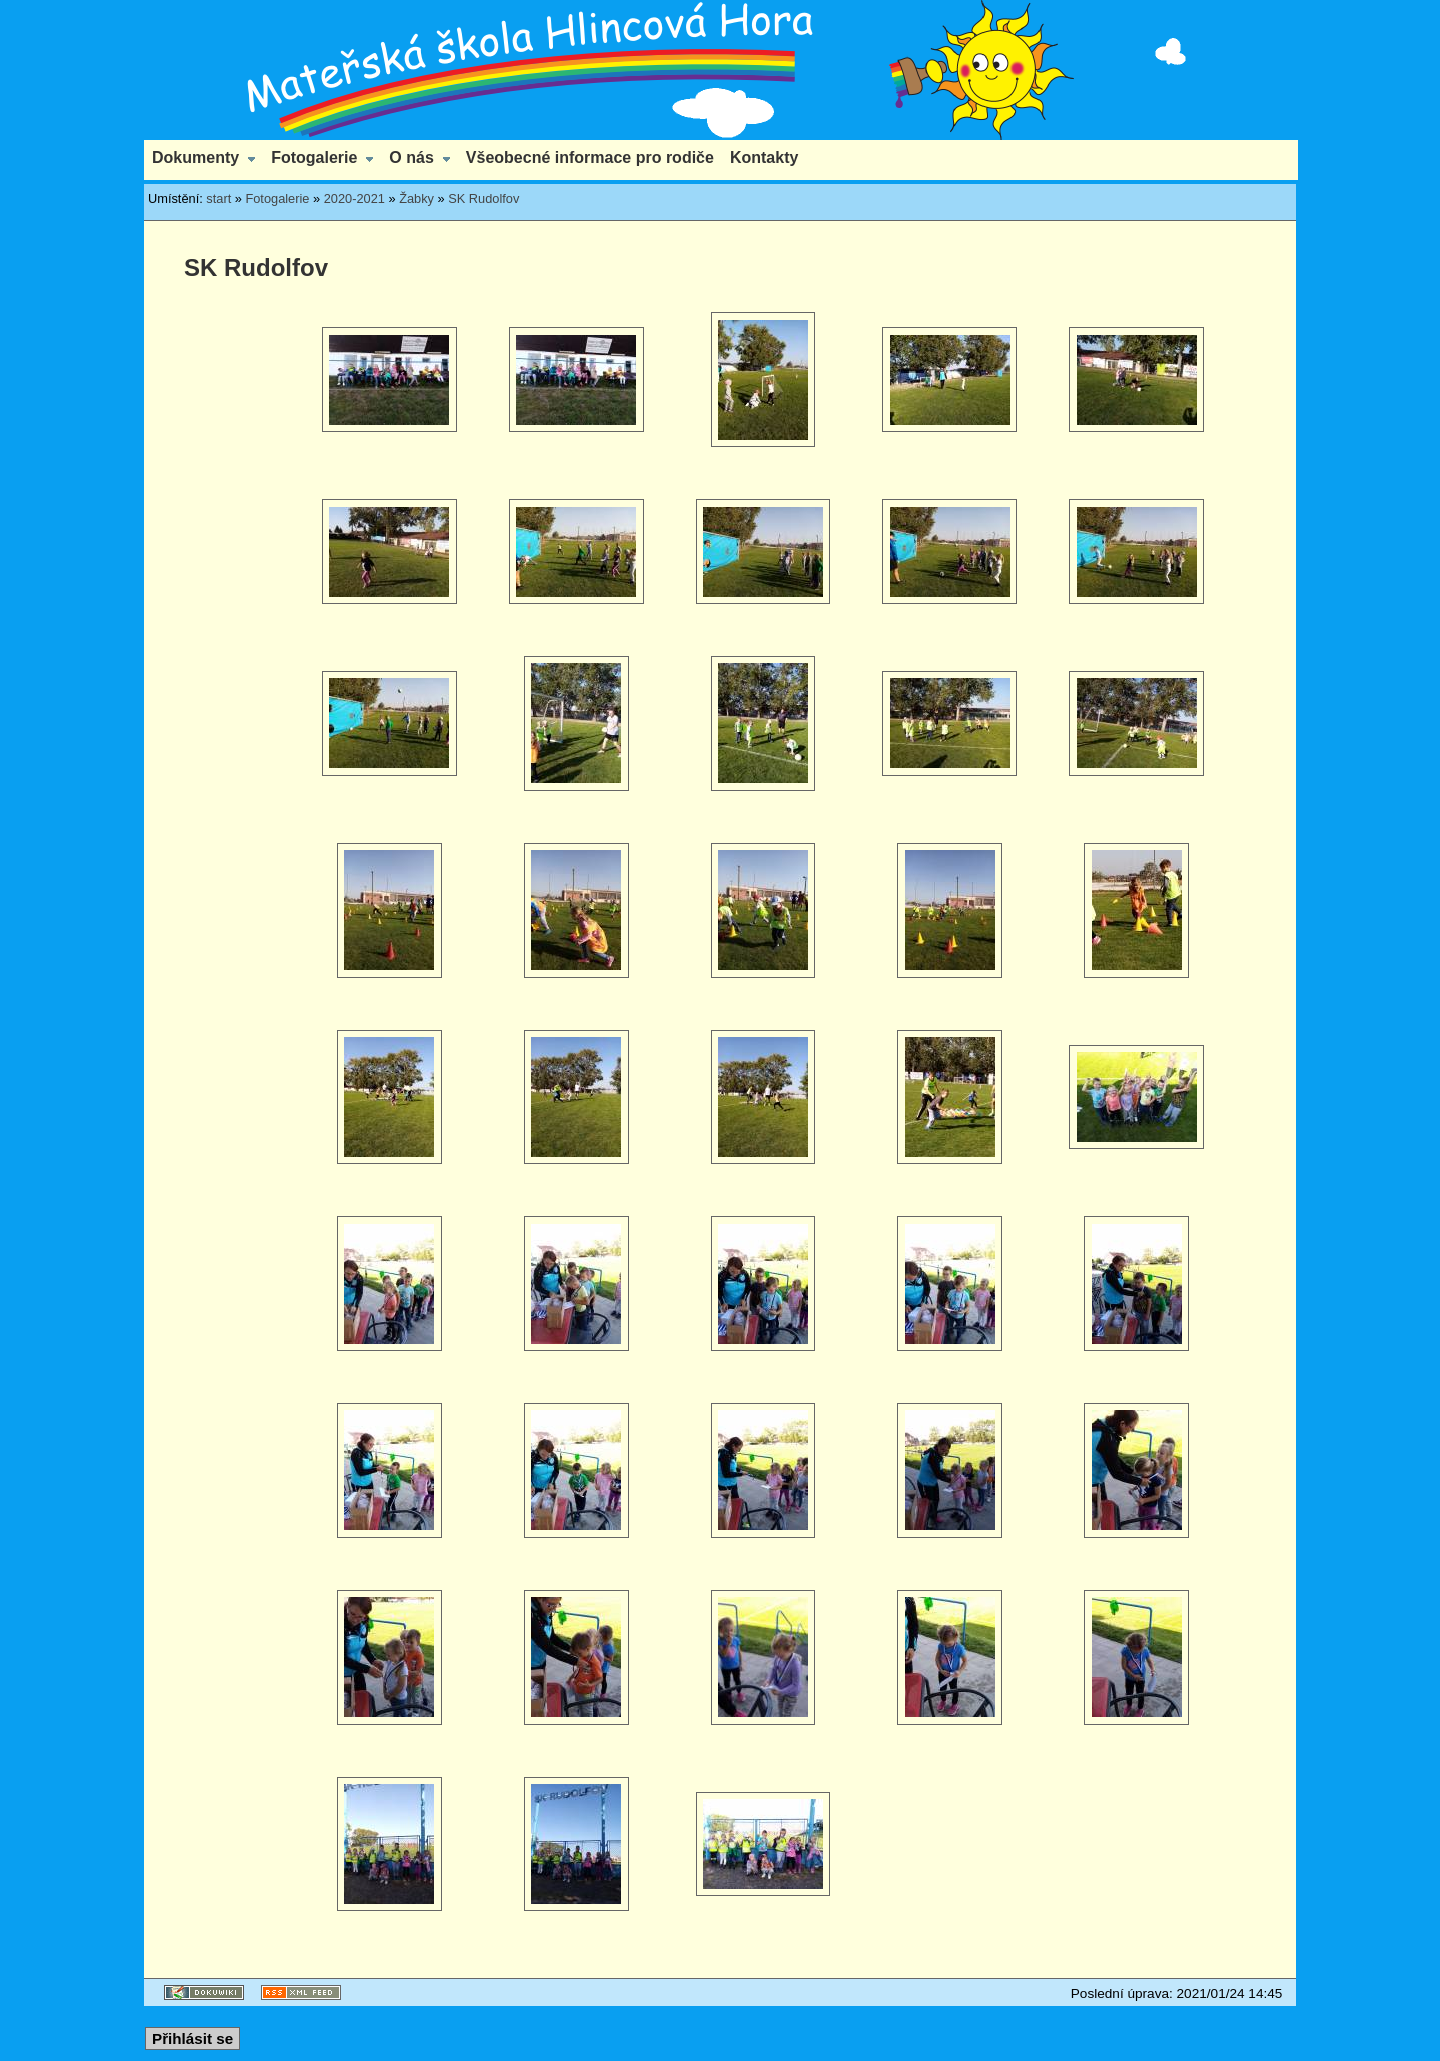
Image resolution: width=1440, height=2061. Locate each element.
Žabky (416, 198)
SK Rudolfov (483, 198)
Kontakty (764, 157)
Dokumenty (195, 157)
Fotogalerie (314, 157)
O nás (411, 157)
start (218, 198)
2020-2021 (354, 198)
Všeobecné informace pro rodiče (590, 157)
